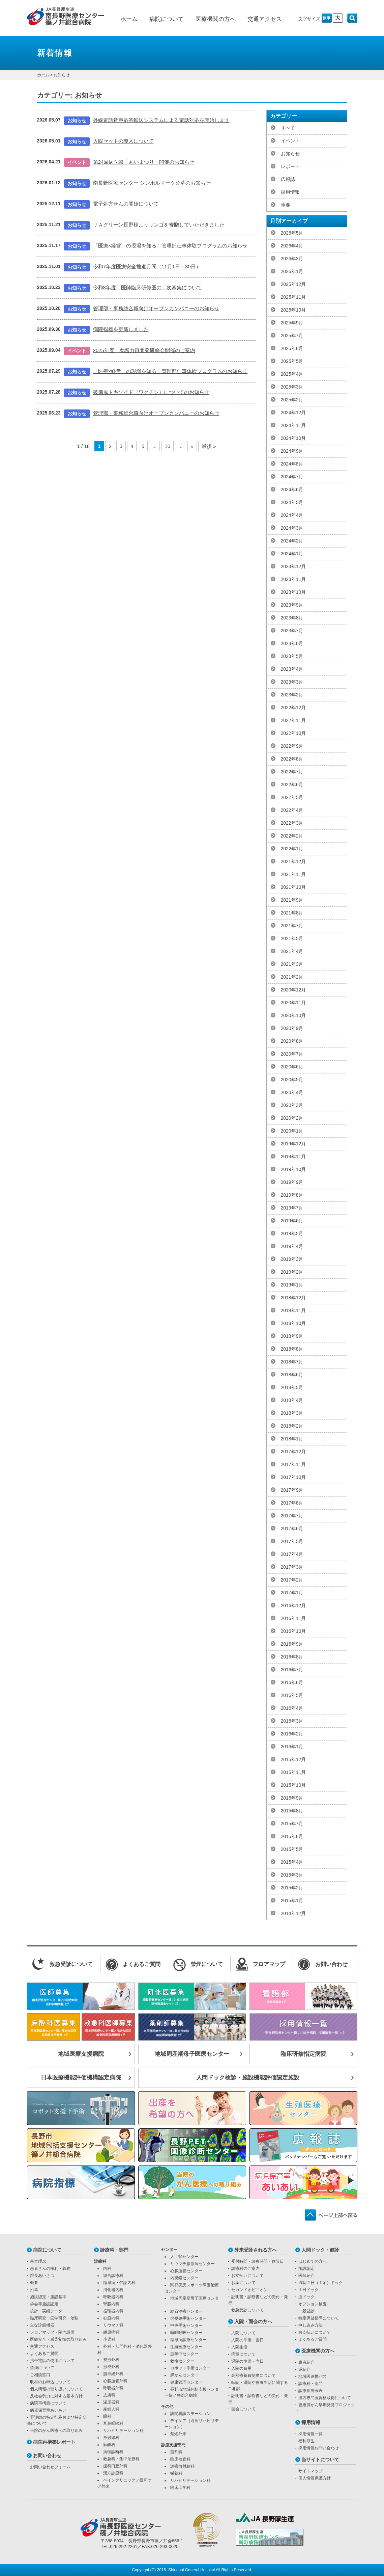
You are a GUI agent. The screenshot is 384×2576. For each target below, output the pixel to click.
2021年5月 (292, 938)
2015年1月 (292, 1900)
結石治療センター (186, 2311)
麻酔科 (109, 2444)
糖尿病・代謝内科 (119, 2282)
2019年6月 (292, 1220)
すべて (288, 128)
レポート (290, 166)
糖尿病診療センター (188, 2339)
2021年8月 (292, 912)
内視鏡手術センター (188, 2318)
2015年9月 (292, 1798)
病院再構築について (48, 2403)
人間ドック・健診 (320, 2250)
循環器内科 (113, 2311)
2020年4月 (292, 1092)
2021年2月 (292, 977)
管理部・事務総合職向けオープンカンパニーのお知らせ (156, 308)
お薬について (243, 2282)
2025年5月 (292, 361)
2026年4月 (292, 245)
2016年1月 (292, 1746)
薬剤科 (176, 2452)
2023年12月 (293, 566)
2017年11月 (293, 1464)
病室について (243, 2354)
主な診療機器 (42, 2325)
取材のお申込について (50, 2382)
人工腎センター (184, 2256)
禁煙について (42, 2367)
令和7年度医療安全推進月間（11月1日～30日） (147, 266)
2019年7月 (292, 1208)
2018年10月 (293, 1323)
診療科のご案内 (245, 2268)
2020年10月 (293, 1015)
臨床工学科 (180, 2487)
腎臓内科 (111, 2304)
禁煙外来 (178, 2434)
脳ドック (306, 2296)
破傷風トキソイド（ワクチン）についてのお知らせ (151, 392)
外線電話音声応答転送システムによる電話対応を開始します (161, 120)
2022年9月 (292, 746)
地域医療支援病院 (81, 2054)
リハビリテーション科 (123, 2430)
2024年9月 (292, 451)
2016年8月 (292, 1656)
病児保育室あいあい (48, 2410)
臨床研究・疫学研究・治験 (54, 2318)
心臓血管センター (186, 2270)
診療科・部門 (114, 2250)
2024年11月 (293, 425)
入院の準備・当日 (247, 2340)
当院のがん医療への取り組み (56, 2430)
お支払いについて (247, 2275)
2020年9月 (292, 1028)
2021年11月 (293, 874)
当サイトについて (320, 2459)
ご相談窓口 (40, 2374)
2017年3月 (292, 1567)
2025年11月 (293, 297)
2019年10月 (293, 1169)
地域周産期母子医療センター (192, 2054)
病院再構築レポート (54, 2442)
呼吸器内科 (113, 2296)
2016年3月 (292, 1721)
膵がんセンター (184, 2375)
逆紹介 (304, 2369)
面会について (243, 2409)
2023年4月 (292, 669)
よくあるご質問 (44, 2353)
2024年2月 (292, 540)
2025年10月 (293, 310)
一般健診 (306, 2311)
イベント (290, 140)
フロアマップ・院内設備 (52, 2332)
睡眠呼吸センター (186, 2332)
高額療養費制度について (253, 2375)
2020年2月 (292, 1118)
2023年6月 (292, 643)
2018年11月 (293, 1310)
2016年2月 (292, 1733)
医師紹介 (306, 2275)
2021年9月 (292, 900)
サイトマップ (310, 2471)
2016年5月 (292, 1695)
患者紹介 (306, 2362)
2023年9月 (292, 605)
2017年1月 (292, 1592)
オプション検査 (312, 2304)
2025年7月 (292, 335)
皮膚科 (109, 2395)
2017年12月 (293, 1451)
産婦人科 (111, 2409)
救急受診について (247, 2310)
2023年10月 (293, 592)
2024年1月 (292, 553)
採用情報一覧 (310, 2434)
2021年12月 (293, 861)
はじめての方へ (312, 2261)
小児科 (109, 2339)
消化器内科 (113, 2289)
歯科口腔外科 (115, 2466)
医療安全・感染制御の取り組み (58, 2339)
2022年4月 (292, 810)
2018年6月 (292, 1374)
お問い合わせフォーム (50, 2467)
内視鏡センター (184, 2278)
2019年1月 (292, 1284)
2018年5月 (292, 1387)
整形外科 (111, 2359)
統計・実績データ (46, 2311)
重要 (285, 205)
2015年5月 (292, 1849)
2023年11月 (293, 579)
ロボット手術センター (190, 2368)
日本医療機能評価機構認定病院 (81, 2077)
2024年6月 (292, 489)
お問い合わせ (47, 2455)
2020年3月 (292, 1105)
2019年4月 (292, 1246)
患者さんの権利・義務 (50, 2268)
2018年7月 (292, 1361)
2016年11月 (293, 1618)
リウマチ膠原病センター (192, 2263)
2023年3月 (292, 682)
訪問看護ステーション (190, 2413)
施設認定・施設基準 (48, 2296)
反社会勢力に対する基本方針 (56, 2396)
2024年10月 (293, 438)
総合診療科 (113, 2275)
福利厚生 (306, 2441)
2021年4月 (292, 951)
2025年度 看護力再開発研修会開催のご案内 (144, 350)
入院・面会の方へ (253, 2321)
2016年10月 (293, 1631)
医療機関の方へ (216, 19)
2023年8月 (292, 617)
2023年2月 (292, 694)
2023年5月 (292, 656)
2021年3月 (292, 964)
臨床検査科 (180, 2459)
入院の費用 (241, 2368)
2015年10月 (293, 1785)
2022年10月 (293, 733)
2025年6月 (292, 348)
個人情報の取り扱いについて (56, 2389)
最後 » (209, 446)
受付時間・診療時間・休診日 (257, 2261)
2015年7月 (292, 1823)
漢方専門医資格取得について (324, 2397)
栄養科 (176, 2473)
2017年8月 (292, 1503)
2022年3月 (292, 823)
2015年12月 (293, 1759)
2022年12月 (293, 707)
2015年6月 (292, 1836)
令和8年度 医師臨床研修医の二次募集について (147, 287)
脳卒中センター (184, 2354)
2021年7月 (292, 925)
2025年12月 (293, 284)
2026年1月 (292, 271)
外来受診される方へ (255, 2250)
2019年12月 (293, 1143)
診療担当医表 (310, 2390)
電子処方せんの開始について (126, 204)
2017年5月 (292, 1541)
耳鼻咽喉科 (113, 2423)
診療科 (100, 2261)
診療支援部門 (173, 2445)
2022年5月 (292, 797)
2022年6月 (292, 784)
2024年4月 (292, 515)
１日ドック (308, 2289)
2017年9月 (292, 1490)
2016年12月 (293, 1605)
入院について (243, 2333)
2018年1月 (292, 1438)
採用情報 (290, 192)
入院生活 (239, 2347)
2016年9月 (292, 1644)
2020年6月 (292, 1066)
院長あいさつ (42, 2275)
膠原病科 (111, 2332)
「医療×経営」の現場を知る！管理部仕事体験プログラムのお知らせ (170, 245)
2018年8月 (292, 1349)
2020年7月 (292, 1054)
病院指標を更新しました (121, 329)
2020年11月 (293, 1002)
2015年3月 (292, 1875)
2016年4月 (292, 1708)
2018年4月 (292, 1400)
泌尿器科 (111, 2402)
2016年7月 (292, 1669)
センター (169, 2249)
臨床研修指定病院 (303, 2054)
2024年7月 (292, 476)
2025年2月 (292, 399)
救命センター (182, 2361)
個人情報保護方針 (314, 2478)
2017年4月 (292, 1554)
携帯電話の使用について (52, 2360)
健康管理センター (186, 2382)
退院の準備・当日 (247, 2361)
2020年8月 (292, 1041)
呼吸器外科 (113, 2388)
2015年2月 (292, 1887)
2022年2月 (292, 836)
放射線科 (111, 2437)
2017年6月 (292, 1528)
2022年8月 (292, 759)
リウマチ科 (113, 2325)
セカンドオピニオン (249, 2289)
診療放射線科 (182, 2466)
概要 (34, 2282)
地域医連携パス (312, 2376)
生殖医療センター (186, 2346)
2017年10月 (293, 1477)
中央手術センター (186, 2325)
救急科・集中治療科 (121, 2459)
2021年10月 (293, 887)
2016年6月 (292, 1682)
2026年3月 (292, 258)
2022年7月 (292, 771)
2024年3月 (292, 528)
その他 (167, 2406)
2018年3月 (292, 1413)
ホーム (129, 19)
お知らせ (290, 153)
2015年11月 (293, 1772)
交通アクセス (264, 19)
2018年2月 (292, 1426)
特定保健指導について (318, 2318)
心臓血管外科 (115, 2381)
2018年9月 (292, 1336)
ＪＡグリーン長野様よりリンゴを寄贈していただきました (159, 225)
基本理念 (38, 2261)
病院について (166, 19)
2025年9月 (292, 322)
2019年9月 (292, 1182)
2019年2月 (292, 1272)
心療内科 (111, 2318)
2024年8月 (292, 464)
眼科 (107, 2416)
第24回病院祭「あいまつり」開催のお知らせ (144, 162)
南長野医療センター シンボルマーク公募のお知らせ (152, 183)
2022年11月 (293, 720)
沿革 (34, 2289)
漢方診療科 (113, 2473)
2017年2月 (292, 1580)
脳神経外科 (113, 2373)
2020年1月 (292, 1131)
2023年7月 (292, 630)
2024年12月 (293, 412)
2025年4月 (292, 374)
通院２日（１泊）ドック (320, 2282)
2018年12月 (293, 1297)
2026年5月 (292, 233)
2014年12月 (293, 1913)
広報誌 (288, 179)
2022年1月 (292, 848)
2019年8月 (292, 1195)
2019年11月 (293, 1156)
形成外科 (111, 2366)
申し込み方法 (310, 2325)
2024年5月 (292, 502)
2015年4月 (292, 1862)
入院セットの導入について (123, 141)
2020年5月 (292, 1079)
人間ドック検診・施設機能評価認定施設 (247, 2077)
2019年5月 (292, 1233)
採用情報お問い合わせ (318, 2448)
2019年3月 (292, 1259)
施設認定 (306, 2268)
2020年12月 (293, 989)
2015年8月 (292, 1810)
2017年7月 (292, 1515)
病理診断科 (113, 2451)
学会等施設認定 (44, 2304)
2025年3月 (292, 387)
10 (167, 446)
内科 (107, 2268)
